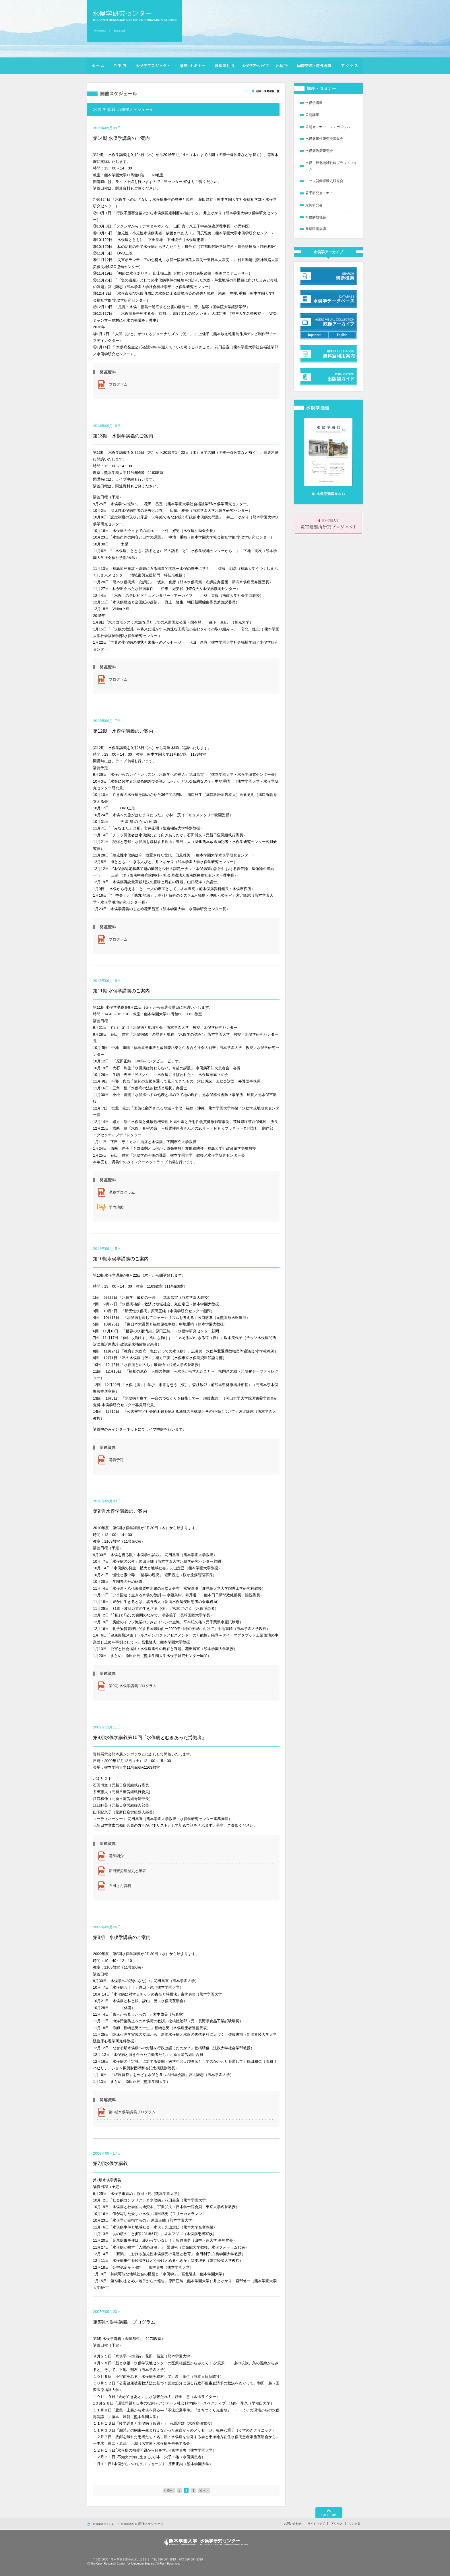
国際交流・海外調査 (314, 65)
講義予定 (116, 1460)
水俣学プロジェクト (153, 65)
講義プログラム (122, 1192)
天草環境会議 (315, 229)
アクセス (349, 65)
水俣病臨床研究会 (319, 151)
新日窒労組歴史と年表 (127, 1871)
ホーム (98, 65)
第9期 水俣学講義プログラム (133, 1686)
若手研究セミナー (319, 193)
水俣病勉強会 (315, 217)
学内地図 (116, 1207)
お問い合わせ (292, 2523)
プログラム (118, 384)
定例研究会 (314, 205)
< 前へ (168, 2490)
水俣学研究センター (134, 15)
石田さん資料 (120, 1886)
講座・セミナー (192, 65)
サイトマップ (316, 2523)
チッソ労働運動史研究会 (324, 181)
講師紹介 (116, 1856)
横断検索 (255, 65)
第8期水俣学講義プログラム (132, 2112)
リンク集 (354, 2523)
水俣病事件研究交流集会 (324, 139)
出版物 (281, 65)
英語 (118, 31)
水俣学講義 (314, 103)
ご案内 (120, 65)
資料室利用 (224, 65)
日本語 (101, 31)
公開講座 (312, 115)
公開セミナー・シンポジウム (327, 127)
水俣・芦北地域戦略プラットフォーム (331, 166)
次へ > (203, 2490)
